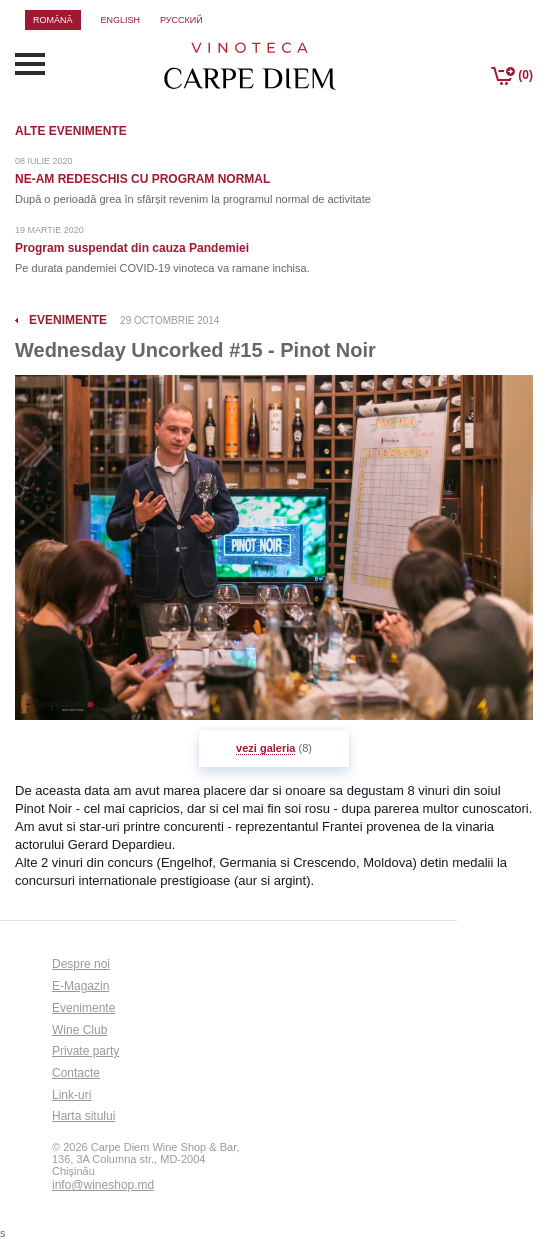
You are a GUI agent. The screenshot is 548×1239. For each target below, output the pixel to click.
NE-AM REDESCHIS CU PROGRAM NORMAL (142, 179)
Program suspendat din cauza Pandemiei (132, 248)
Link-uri (71, 1095)
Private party (85, 1051)
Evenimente (83, 1008)
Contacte (76, 1073)
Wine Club (79, 1030)
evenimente (68, 320)
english (121, 20)
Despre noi (81, 964)
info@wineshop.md (103, 1185)
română (53, 20)
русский (181, 20)
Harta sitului (83, 1116)
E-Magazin (80, 986)
